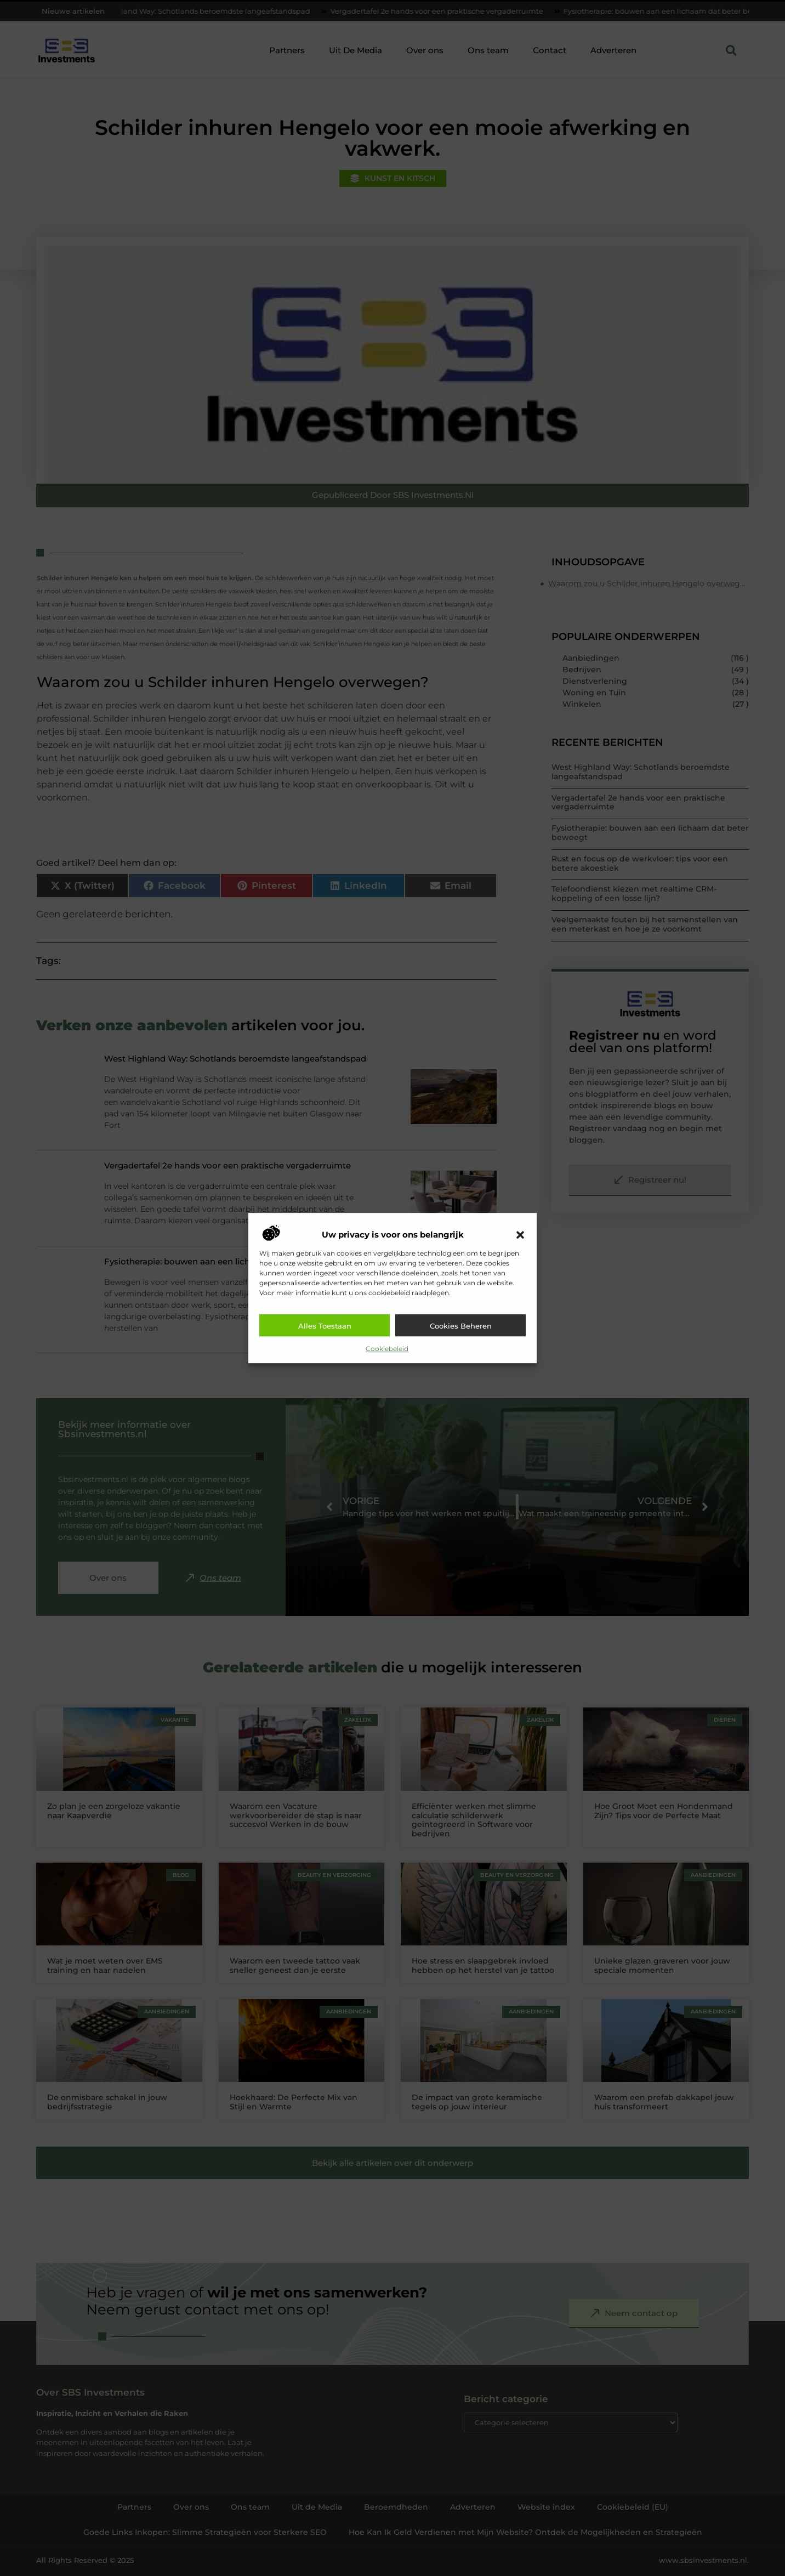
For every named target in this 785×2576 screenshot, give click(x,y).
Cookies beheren (461, 1325)
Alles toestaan (324, 1325)
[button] (520, 1234)
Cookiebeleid (387, 1348)
